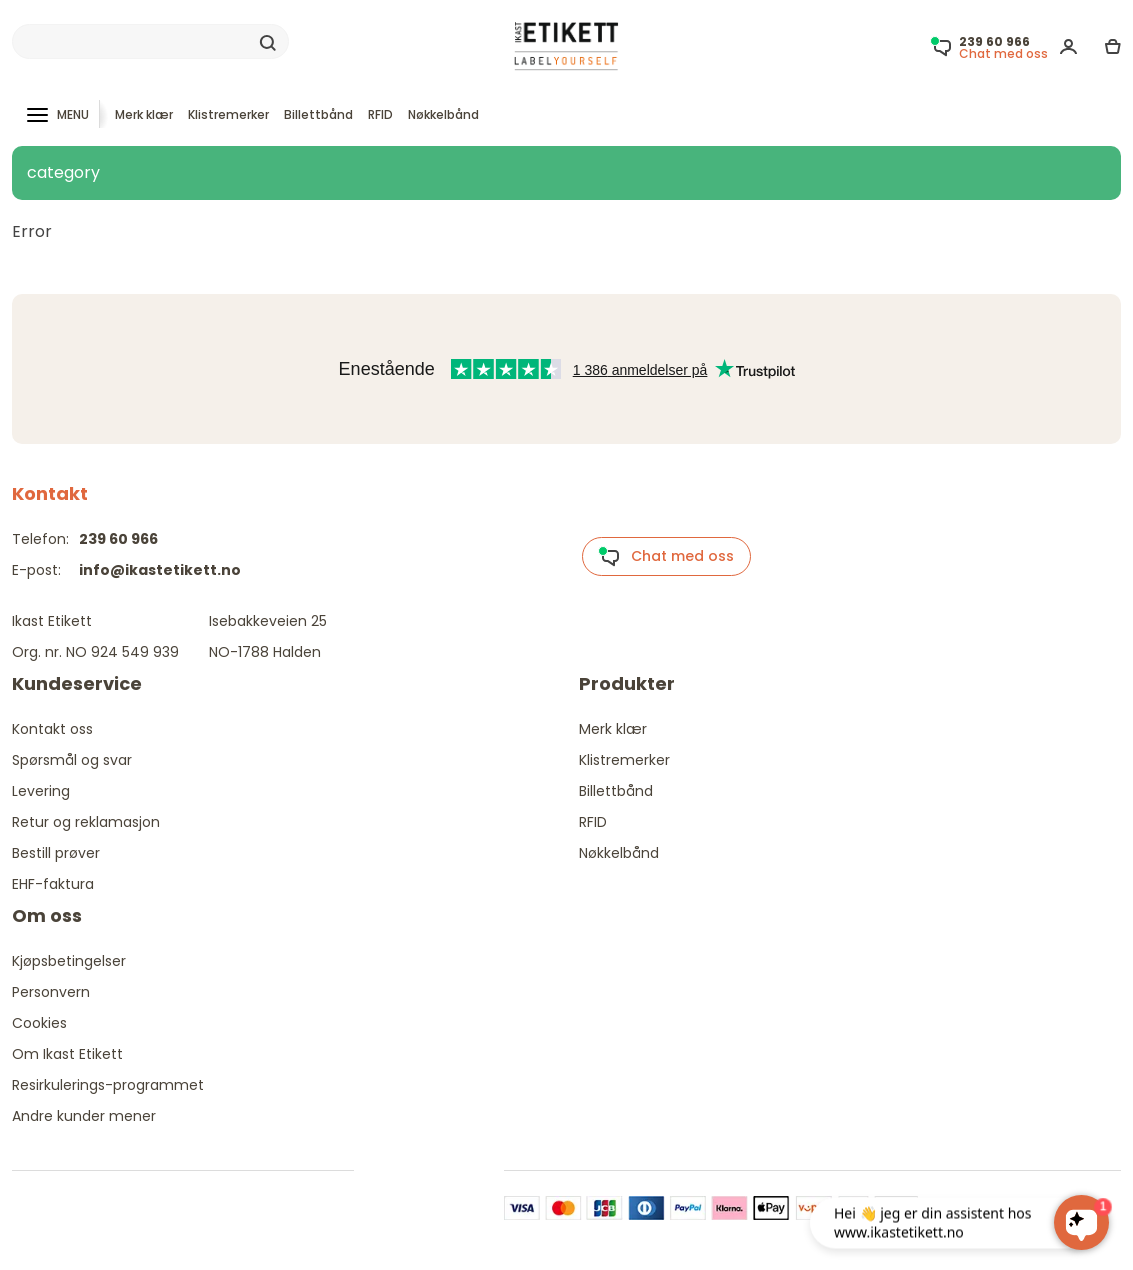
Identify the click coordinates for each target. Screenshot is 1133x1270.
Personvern (51, 992)
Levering (41, 791)
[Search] (150, 42)
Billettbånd (318, 114)
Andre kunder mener (84, 1116)
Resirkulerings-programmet (108, 1085)
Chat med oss (666, 557)
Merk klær (144, 114)
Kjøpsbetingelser (69, 961)
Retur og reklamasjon (86, 822)
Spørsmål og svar (72, 760)
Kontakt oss (52, 729)
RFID (380, 114)
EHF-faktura (53, 884)
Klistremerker (228, 114)
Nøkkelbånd (443, 114)
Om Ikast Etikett (67, 1054)
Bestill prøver (56, 853)
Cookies (39, 1023)
